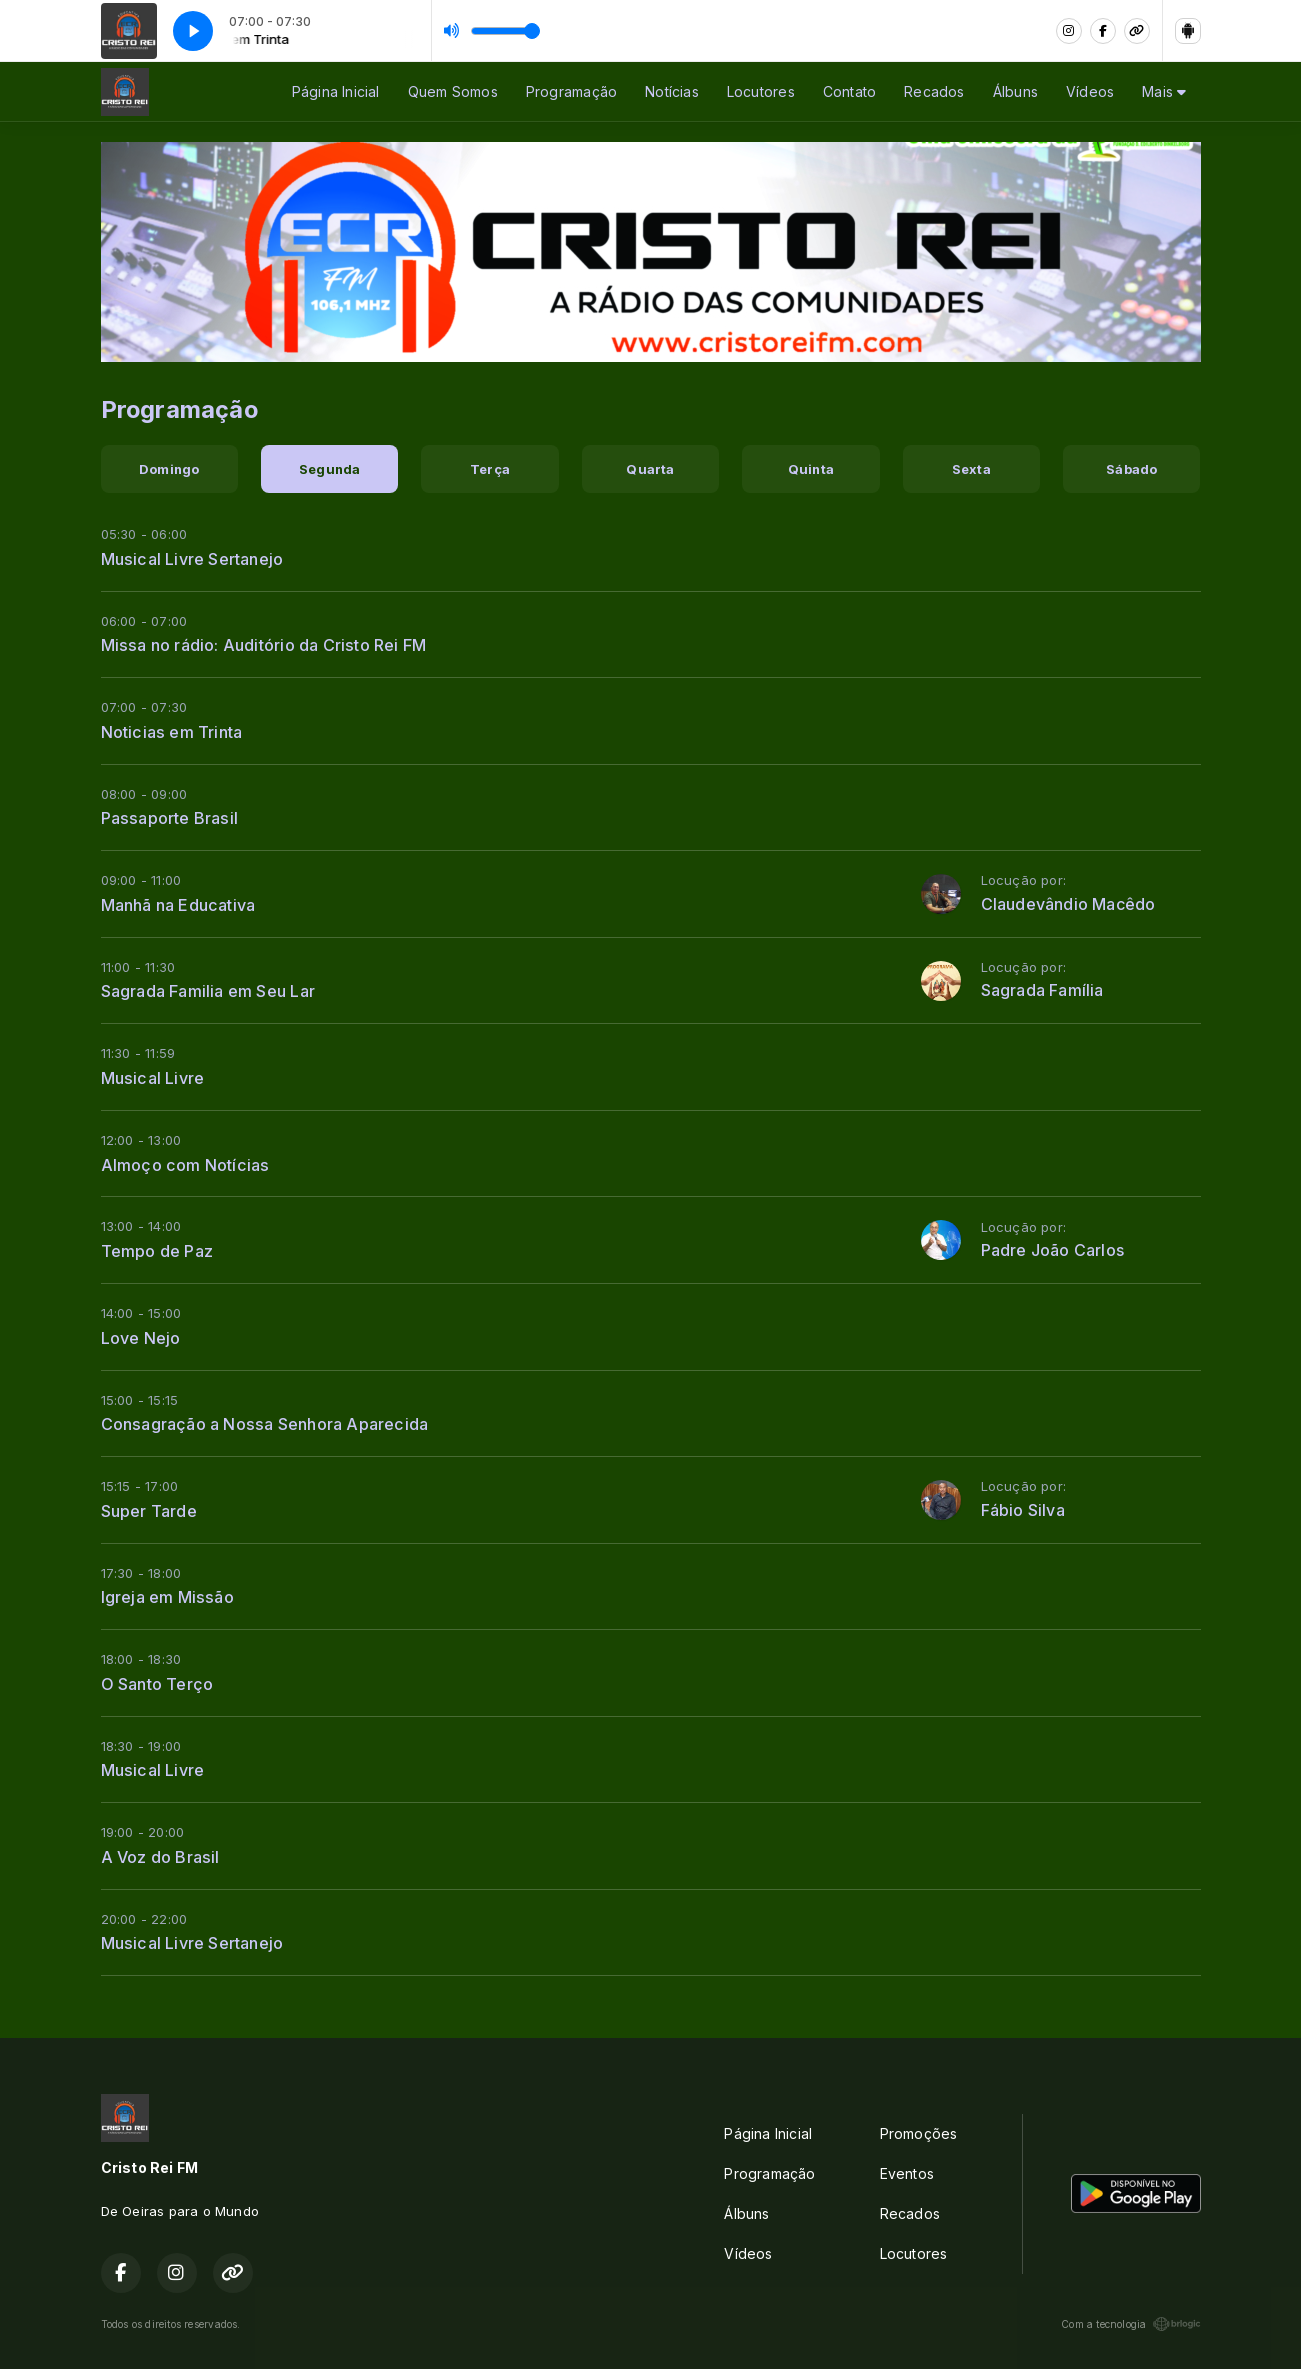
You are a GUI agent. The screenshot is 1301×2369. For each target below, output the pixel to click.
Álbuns (1015, 91)
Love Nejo (141, 1338)
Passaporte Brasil (170, 818)
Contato (849, 91)
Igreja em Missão (167, 1597)
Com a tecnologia (1130, 2324)
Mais (1164, 91)
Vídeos (1090, 91)
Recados (934, 91)
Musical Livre (153, 1078)
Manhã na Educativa (178, 905)
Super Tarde (149, 1511)
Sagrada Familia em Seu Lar (208, 991)
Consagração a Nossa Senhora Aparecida (265, 1424)
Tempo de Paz (157, 1251)
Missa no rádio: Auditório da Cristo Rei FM (264, 645)
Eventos (907, 2173)
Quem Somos (453, 91)
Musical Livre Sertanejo (192, 559)
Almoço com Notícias (185, 1165)
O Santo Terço (157, 1684)
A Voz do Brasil (160, 1857)
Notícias (672, 91)
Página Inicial (336, 91)
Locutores (761, 91)
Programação (571, 91)
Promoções (919, 2133)
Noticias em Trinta (172, 732)
